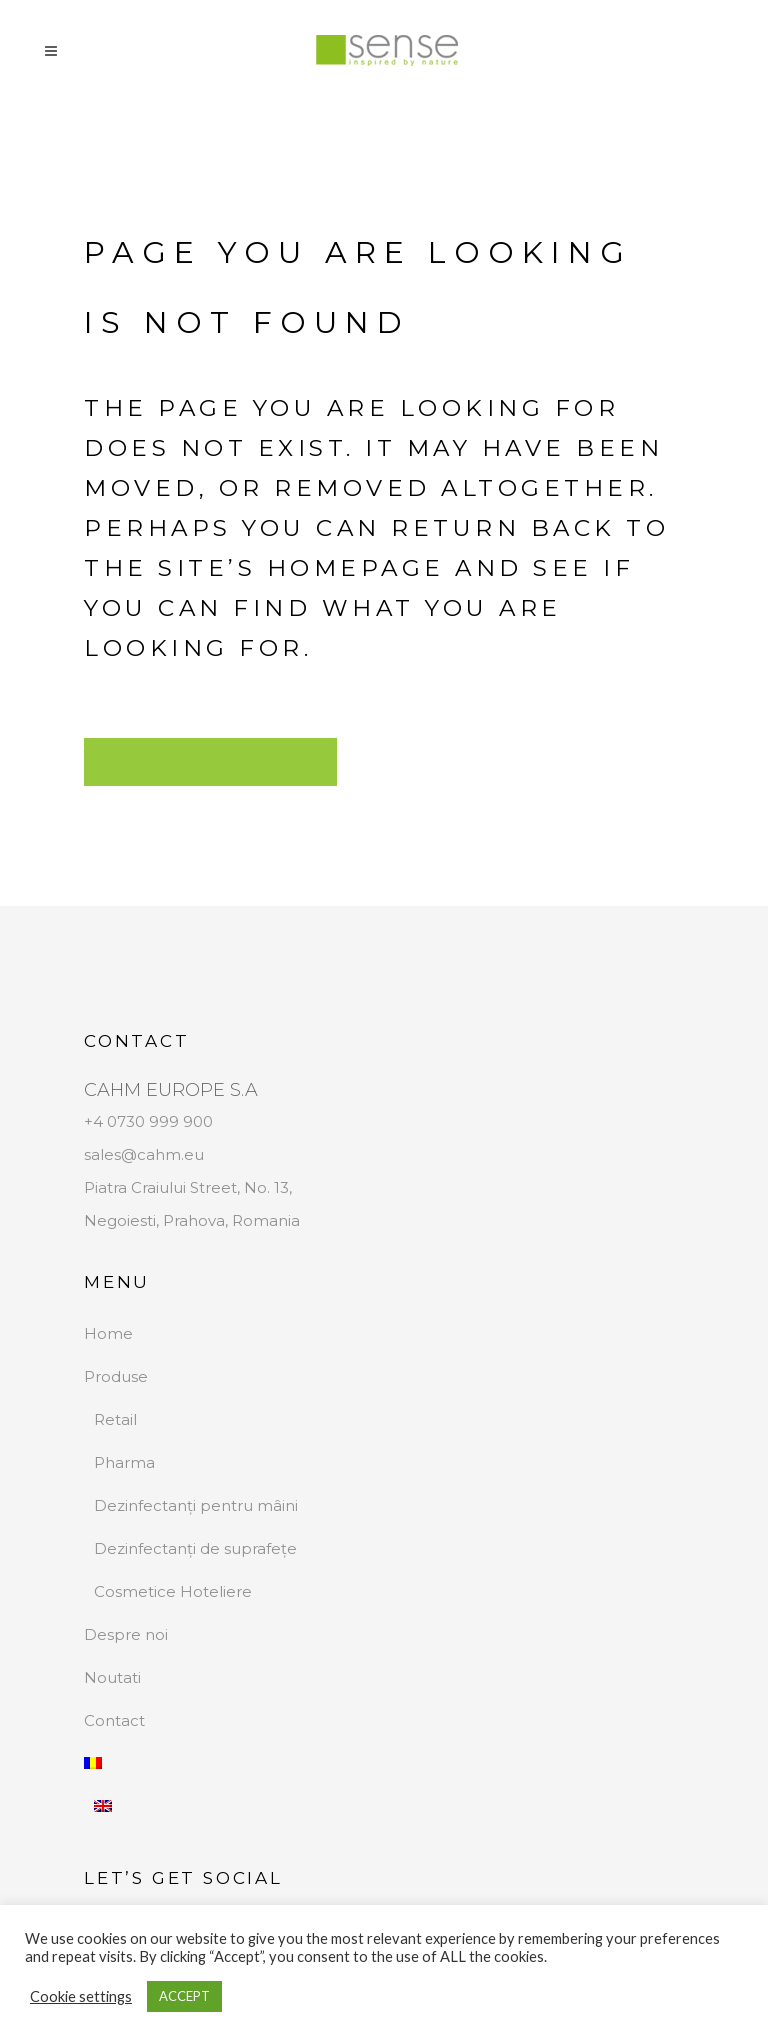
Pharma (124, 1462)
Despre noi (126, 1634)
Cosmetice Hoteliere (173, 1591)
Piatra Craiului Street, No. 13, (188, 1187)
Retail (115, 1419)
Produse (116, 1376)
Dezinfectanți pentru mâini (196, 1505)
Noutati (112, 1677)
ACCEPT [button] (184, 1996)
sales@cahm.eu (144, 1154)
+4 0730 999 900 (148, 1121)
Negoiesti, (123, 1220)
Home (108, 1333)
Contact (114, 1720)
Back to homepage (210, 761)
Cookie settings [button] (81, 1996)
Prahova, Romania (231, 1220)
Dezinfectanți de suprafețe (195, 1548)
